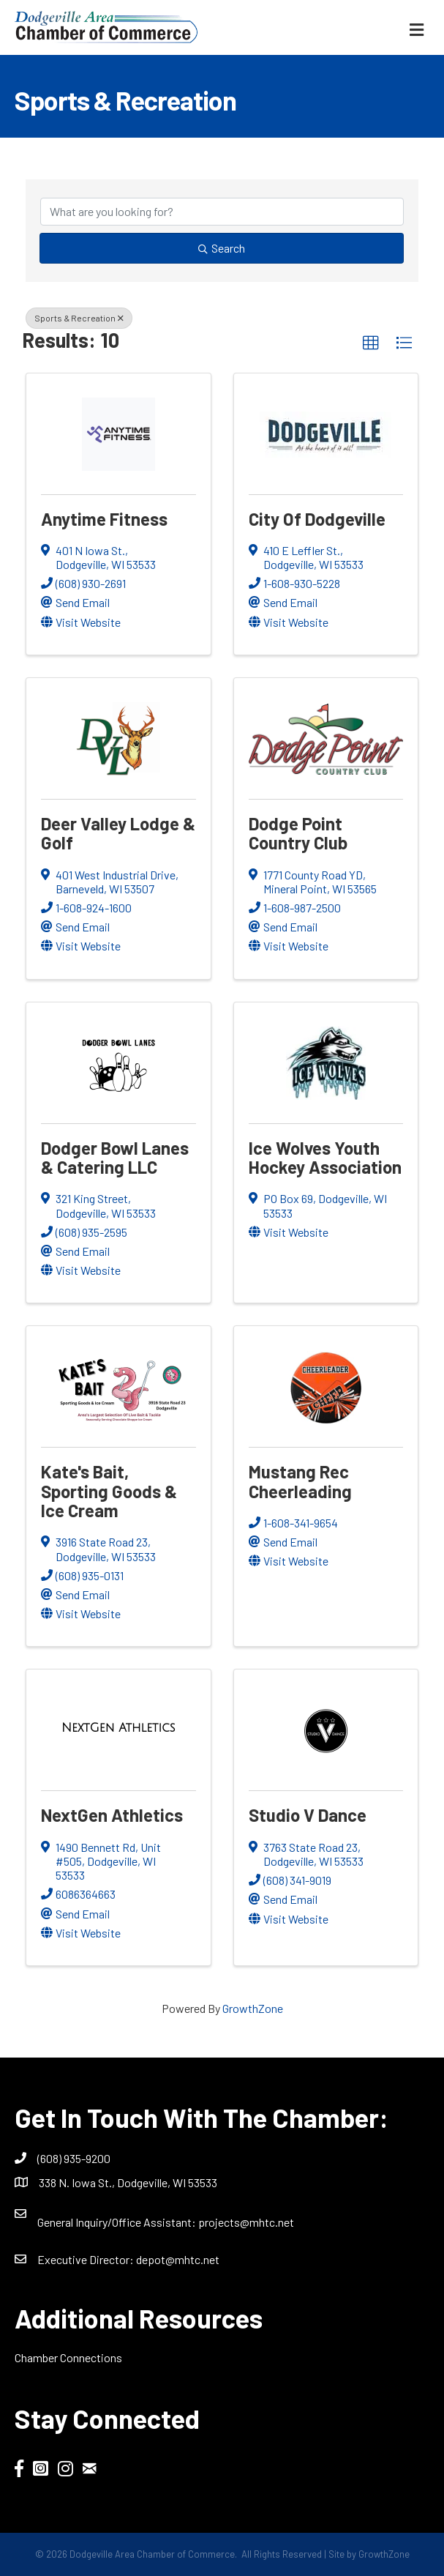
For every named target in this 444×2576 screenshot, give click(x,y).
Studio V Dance (307, 1814)
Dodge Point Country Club (298, 833)
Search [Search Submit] (221, 248)
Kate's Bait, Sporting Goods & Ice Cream (109, 1491)
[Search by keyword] (222, 212)
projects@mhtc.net (246, 2222)
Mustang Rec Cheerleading (300, 1481)
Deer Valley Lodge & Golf (118, 833)
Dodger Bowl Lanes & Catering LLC (115, 1157)
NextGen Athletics (112, 1814)
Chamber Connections (68, 2357)
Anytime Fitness (104, 518)
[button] (370, 343)
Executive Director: (86, 2259)
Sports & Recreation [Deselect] (79, 318)
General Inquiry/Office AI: (117, 2222)
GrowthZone (252, 2008)
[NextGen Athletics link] (118, 1727)
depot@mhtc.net (177, 2259)
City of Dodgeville (317, 518)
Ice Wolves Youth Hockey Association (325, 1157)
